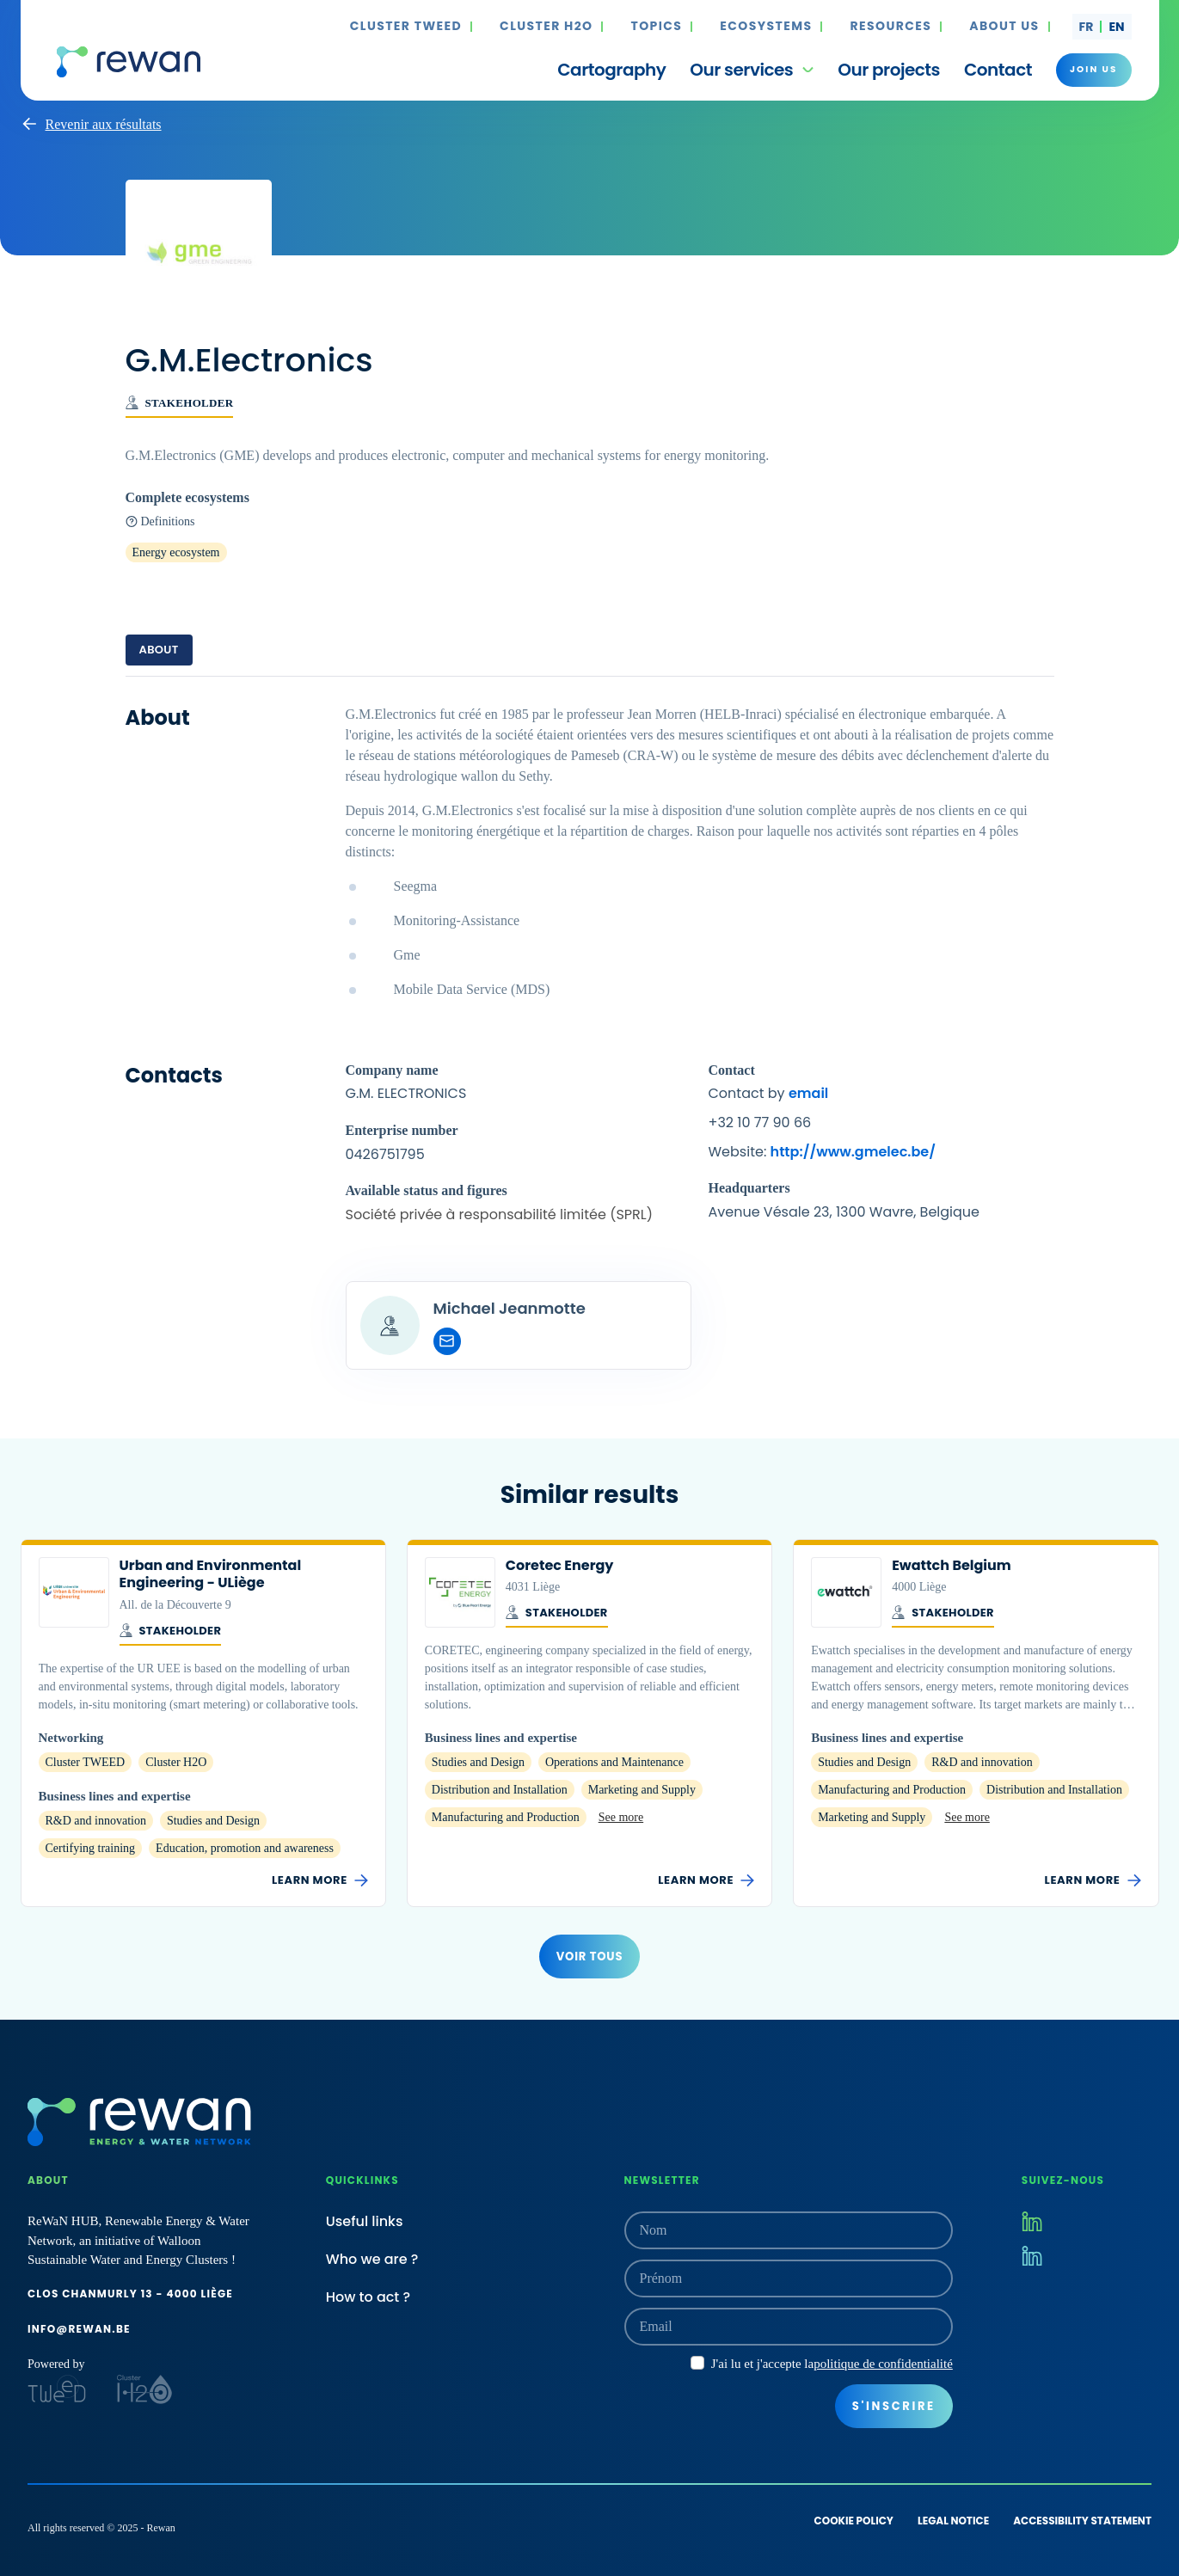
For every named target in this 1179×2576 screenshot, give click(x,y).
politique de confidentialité (883, 2364)
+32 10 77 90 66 (760, 1122)
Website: (822, 1152)
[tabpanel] (590, 1037)
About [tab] (159, 649)
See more (621, 1817)
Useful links (364, 2221)
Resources (890, 26)
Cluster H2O (546, 26)
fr (1086, 27)
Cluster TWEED (406, 26)
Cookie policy (853, 2520)
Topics (656, 26)
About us (1004, 26)
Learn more (320, 1880)
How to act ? (368, 2297)
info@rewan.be (79, 2328)
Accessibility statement (1082, 2520)
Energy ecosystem (176, 552)
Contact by (769, 1093)
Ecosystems (766, 26)
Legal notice (953, 2520)
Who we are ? (372, 2259)
